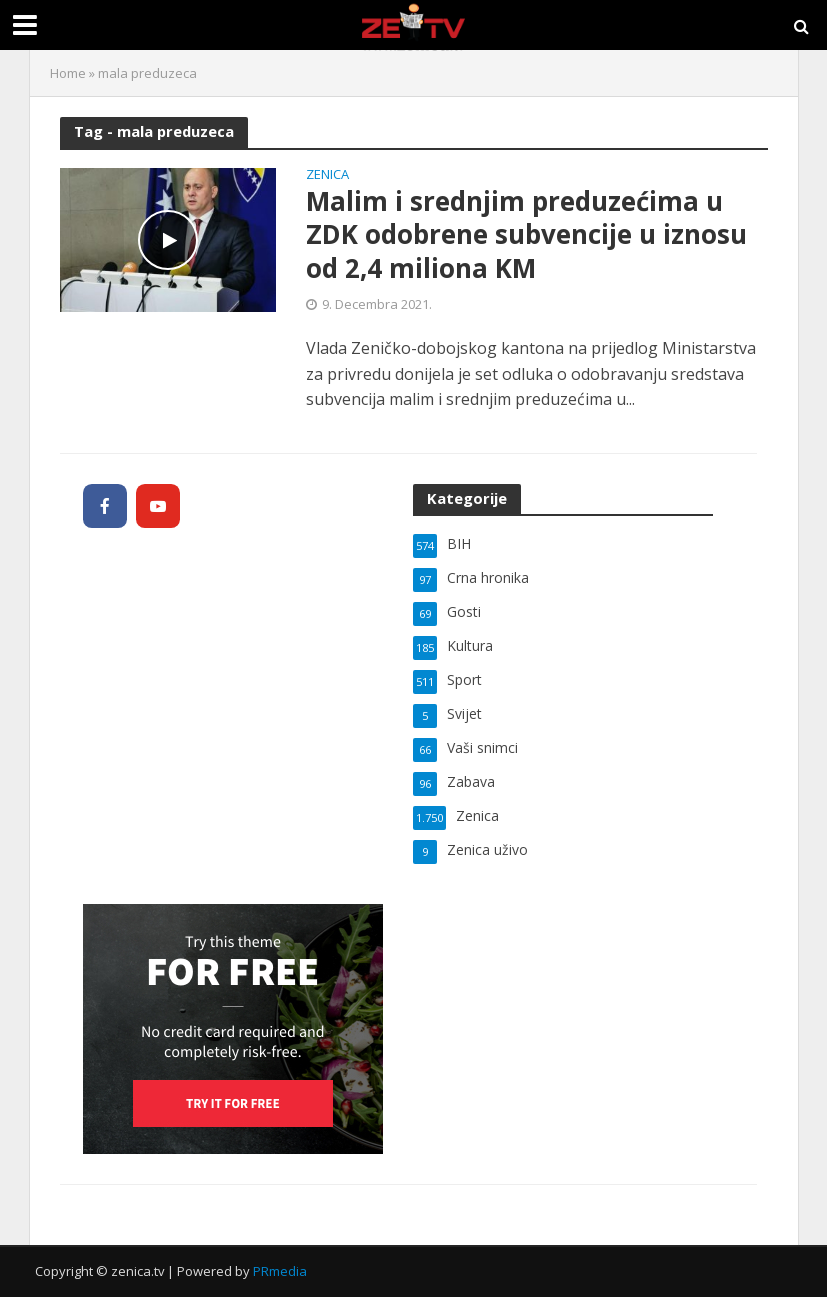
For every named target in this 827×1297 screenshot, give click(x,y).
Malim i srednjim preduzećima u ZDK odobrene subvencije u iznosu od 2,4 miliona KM (526, 235)
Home (68, 73)
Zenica (327, 175)
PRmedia (280, 1271)
